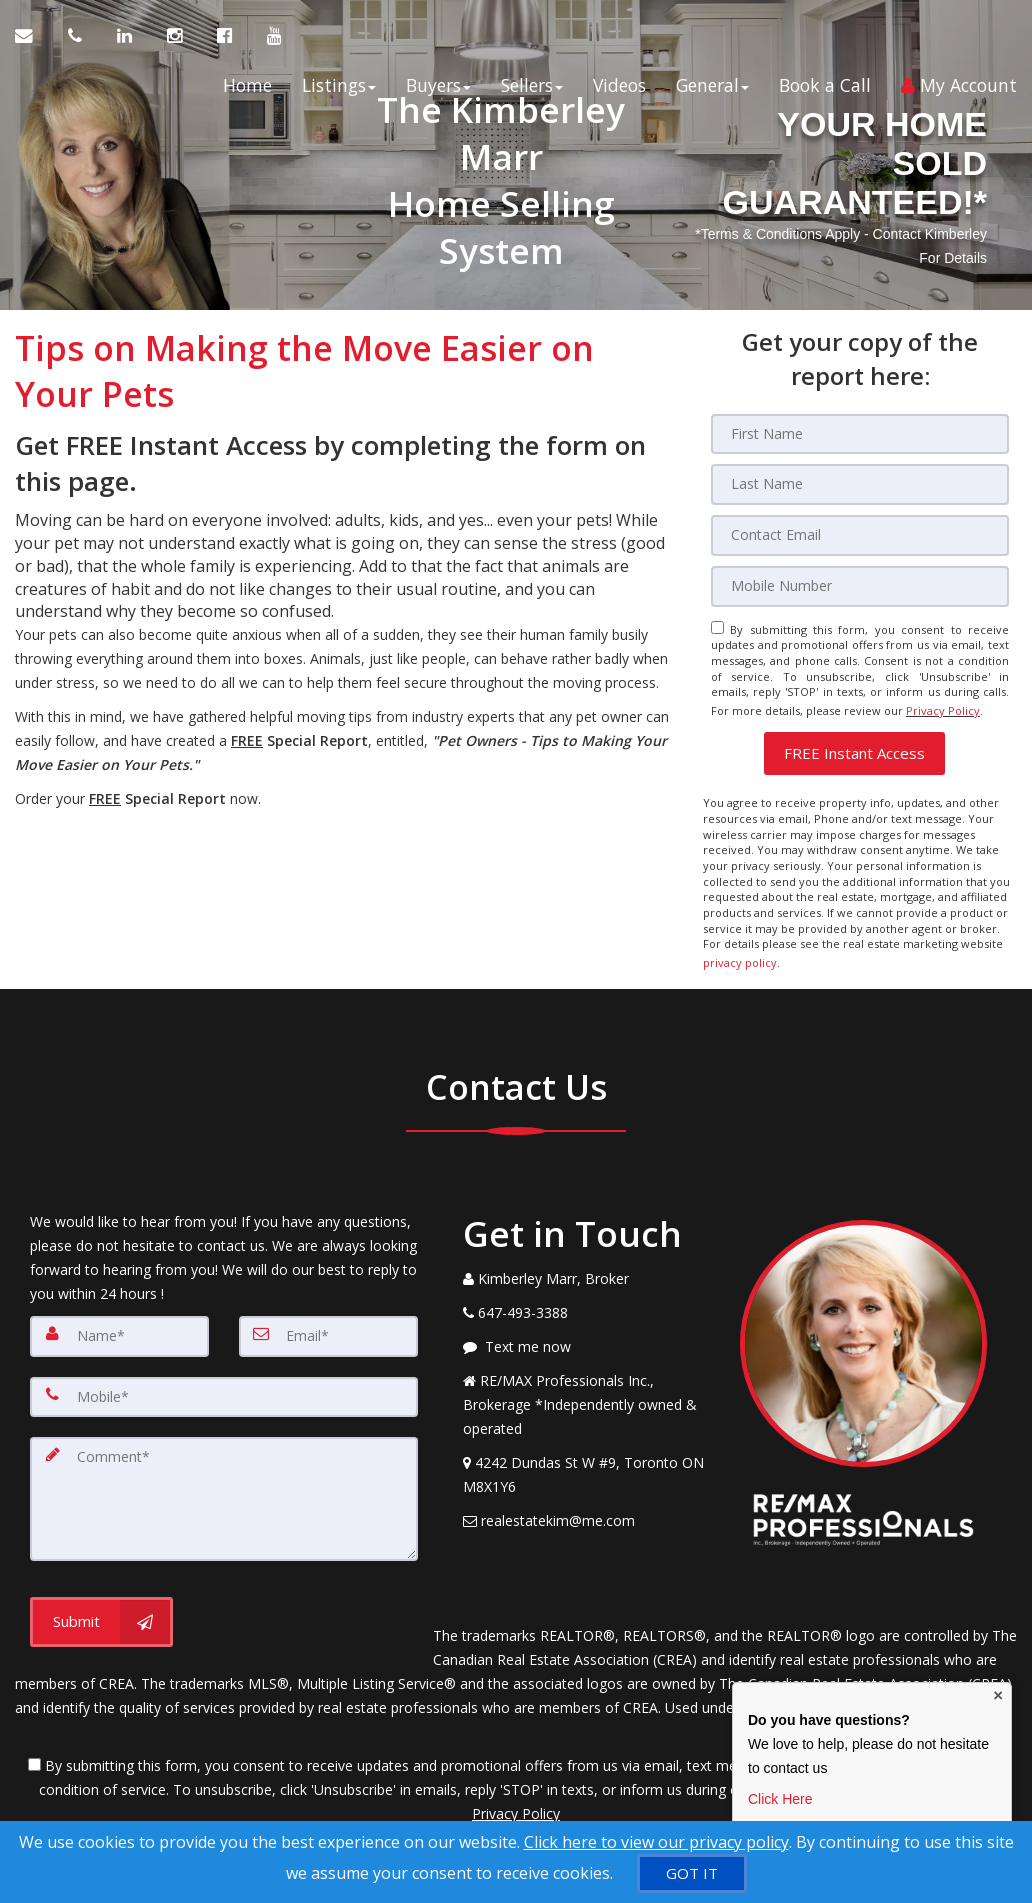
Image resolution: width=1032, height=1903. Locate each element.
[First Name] (860, 434)
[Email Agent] (34, 40)
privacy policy (740, 950)
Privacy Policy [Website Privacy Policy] (943, 704)
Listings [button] (339, 91)
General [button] (712, 91)
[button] (854, 744)
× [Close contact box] (998, 1696)
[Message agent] (586, 1332)
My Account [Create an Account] (959, 91)
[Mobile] (860, 584)
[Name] (119, 1321)
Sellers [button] (532, 91)
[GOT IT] (692, 1873)
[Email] (860, 534)
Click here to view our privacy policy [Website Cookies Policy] (656, 1842)
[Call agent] (77, 40)
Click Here (780, 1799)
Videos (619, 91)
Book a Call (825, 91)
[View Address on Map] (586, 1460)
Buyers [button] (438, 91)
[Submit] (101, 1602)
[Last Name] (860, 484)
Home (247, 91)
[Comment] (224, 1481)
